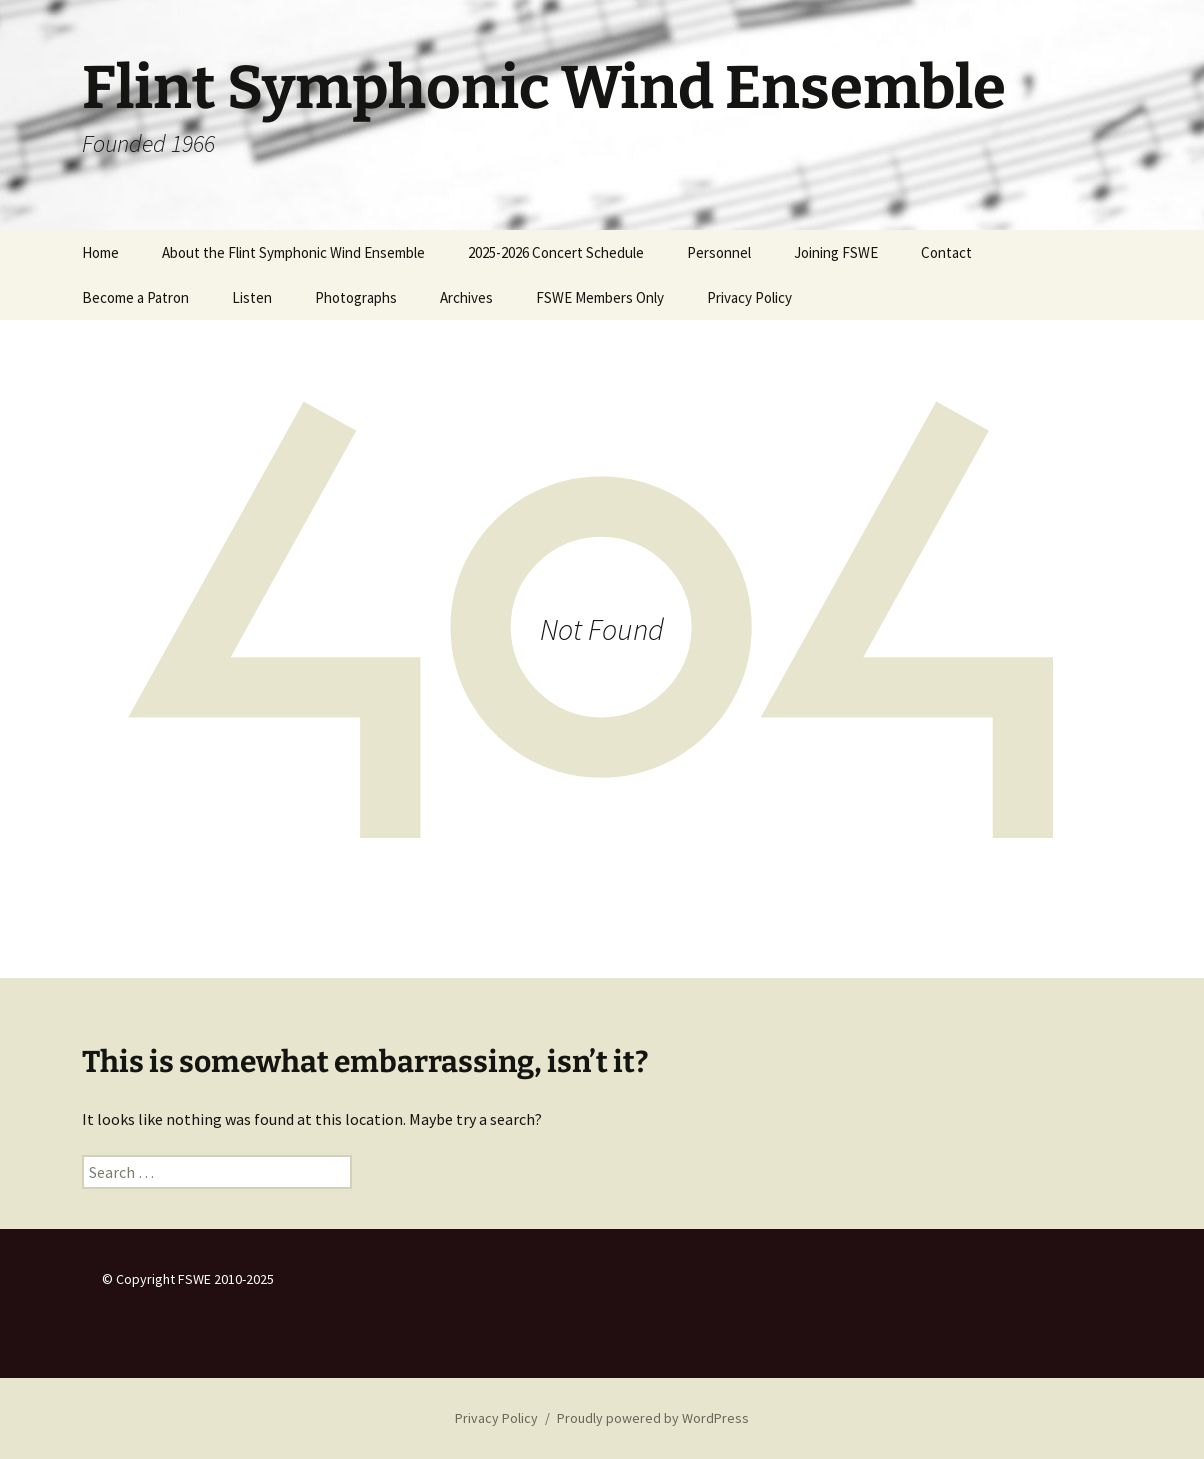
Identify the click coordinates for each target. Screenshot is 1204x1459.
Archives (466, 297)
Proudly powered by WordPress (653, 1418)
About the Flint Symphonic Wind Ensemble (293, 252)
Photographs (356, 297)
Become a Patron (135, 297)
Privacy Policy (749, 297)
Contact (946, 252)
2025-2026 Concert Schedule (556, 252)
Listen (252, 297)
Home (100, 252)
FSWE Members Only (600, 297)
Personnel (719, 252)
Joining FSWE (836, 252)
